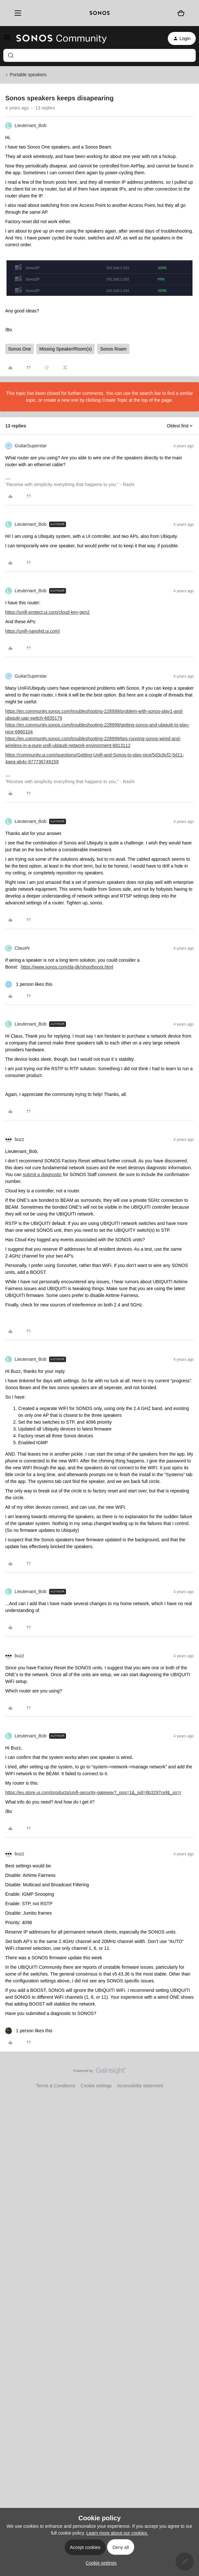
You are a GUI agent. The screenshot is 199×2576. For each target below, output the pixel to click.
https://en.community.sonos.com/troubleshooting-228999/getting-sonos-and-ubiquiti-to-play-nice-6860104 (97, 728)
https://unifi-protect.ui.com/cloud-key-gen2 (47, 612)
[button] (7, 39)
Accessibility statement (140, 2085)
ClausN (22, 948)
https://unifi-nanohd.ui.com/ (32, 631)
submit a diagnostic (42, 1174)
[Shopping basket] (181, 13)
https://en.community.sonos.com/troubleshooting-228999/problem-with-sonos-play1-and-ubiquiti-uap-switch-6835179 (94, 715)
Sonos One (19, 349)
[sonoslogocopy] (99, 13)
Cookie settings (96, 2085)
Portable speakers (28, 74)
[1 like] (28, 984)
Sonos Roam (113, 349)
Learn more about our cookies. (117, 2533)
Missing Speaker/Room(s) (65, 349)
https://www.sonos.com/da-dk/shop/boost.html (66, 967)
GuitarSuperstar (31, 445)
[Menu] (16, 13)
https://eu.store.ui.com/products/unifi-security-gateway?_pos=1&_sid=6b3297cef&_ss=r (93, 1792)
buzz (19, 1139)
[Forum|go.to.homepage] (61, 38)
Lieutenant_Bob (30, 125)
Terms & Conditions (55, 2085)
